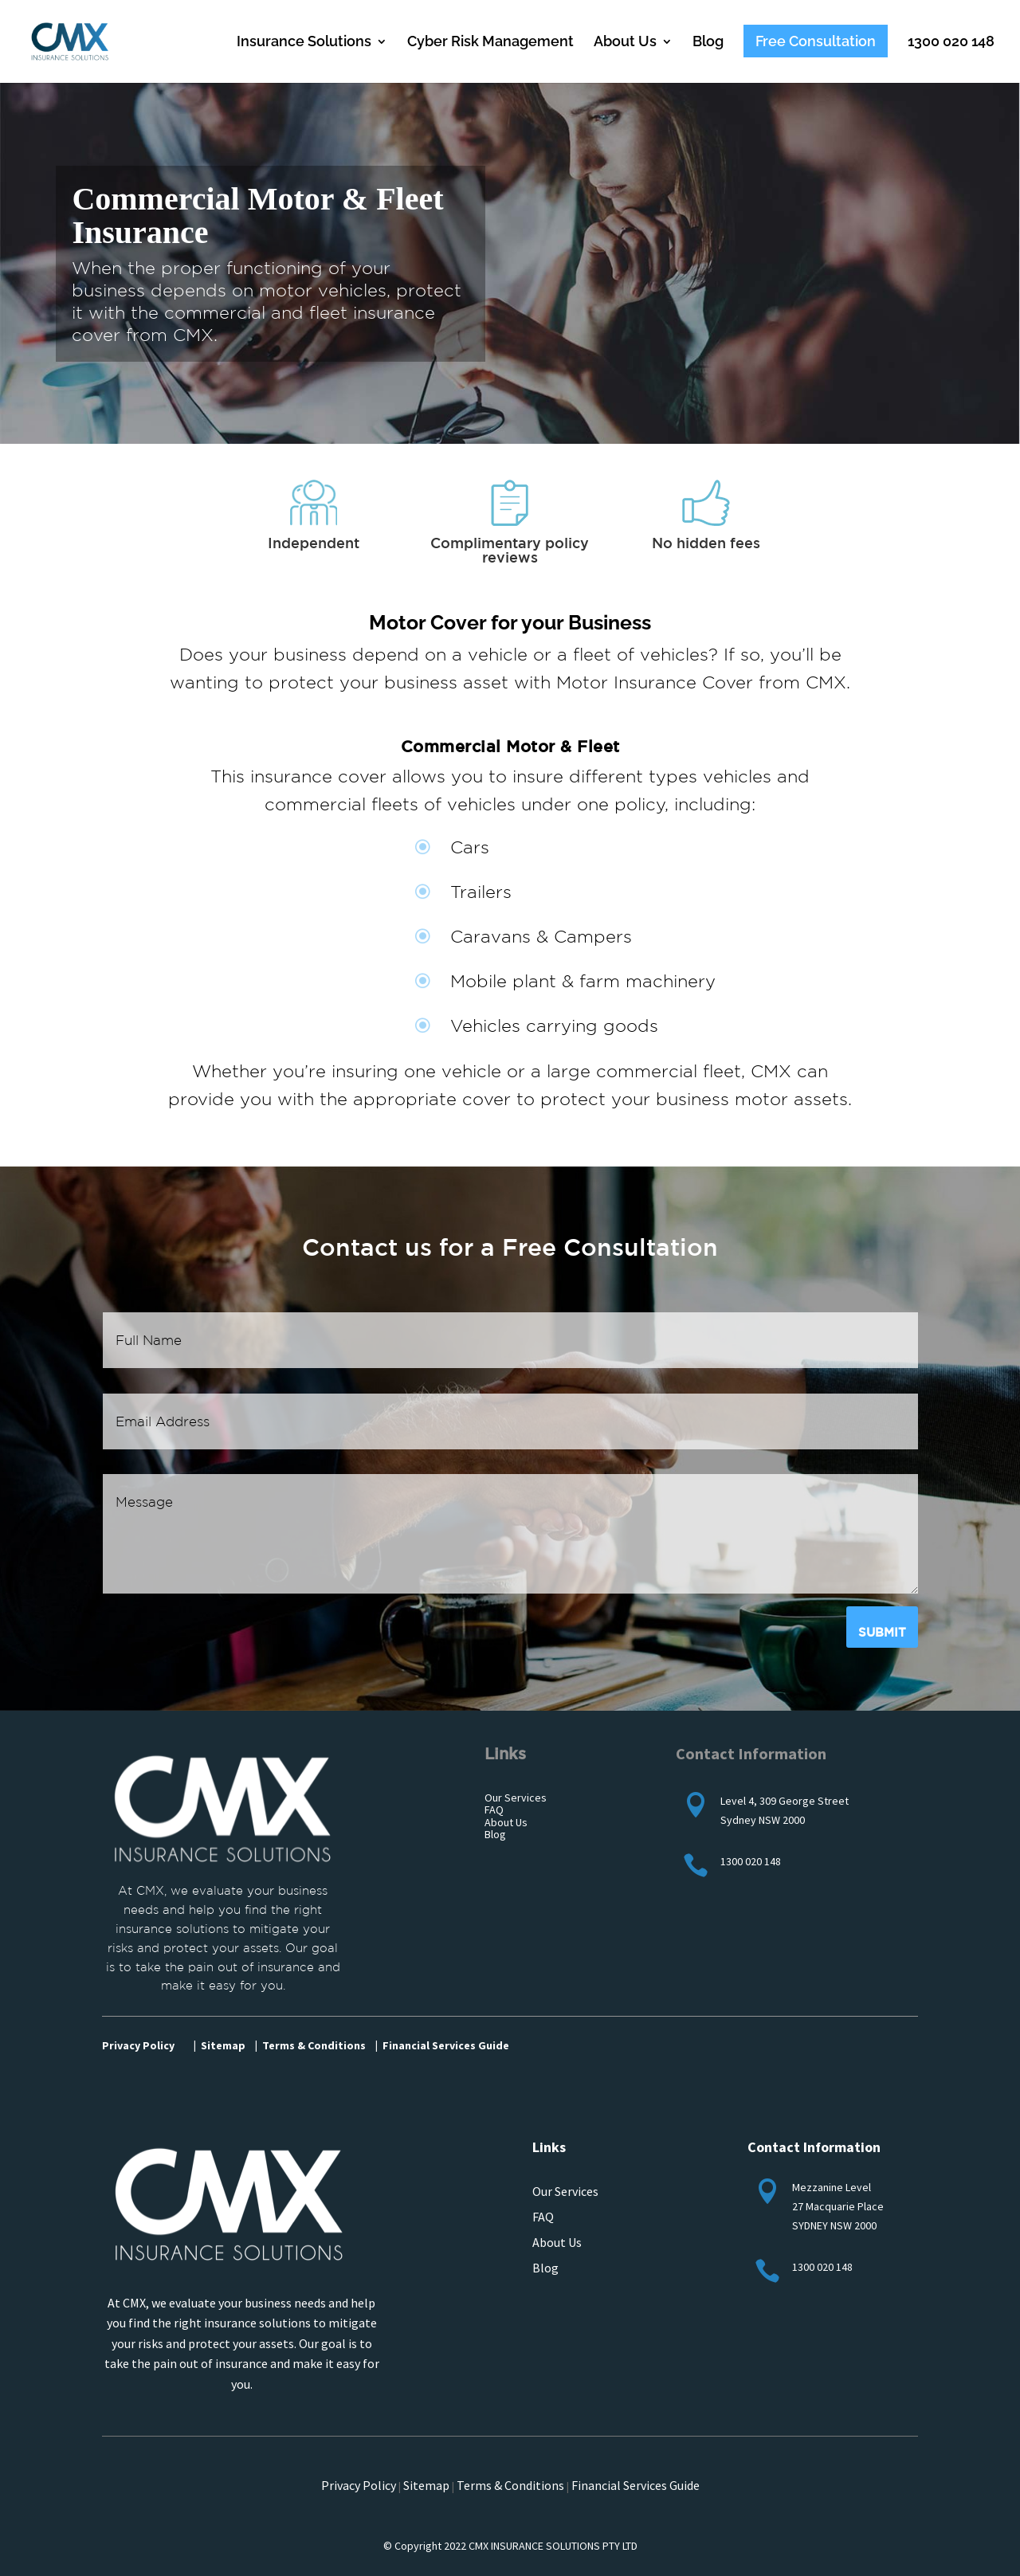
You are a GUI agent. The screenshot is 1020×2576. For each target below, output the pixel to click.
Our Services (565, 2191)
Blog (708, 42)
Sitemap (426, 2485)
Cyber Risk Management (490, 42)
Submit (882, 1632)
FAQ (543, 2217)
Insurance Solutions (304, 42)
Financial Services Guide (635, 2485)
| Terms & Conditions (310, 2045)
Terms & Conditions (510, 2485)
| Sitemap (219, 2045)
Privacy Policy (138, 2045)
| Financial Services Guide (442, 2045)
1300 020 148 (951, 42)
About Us (625, 42)
